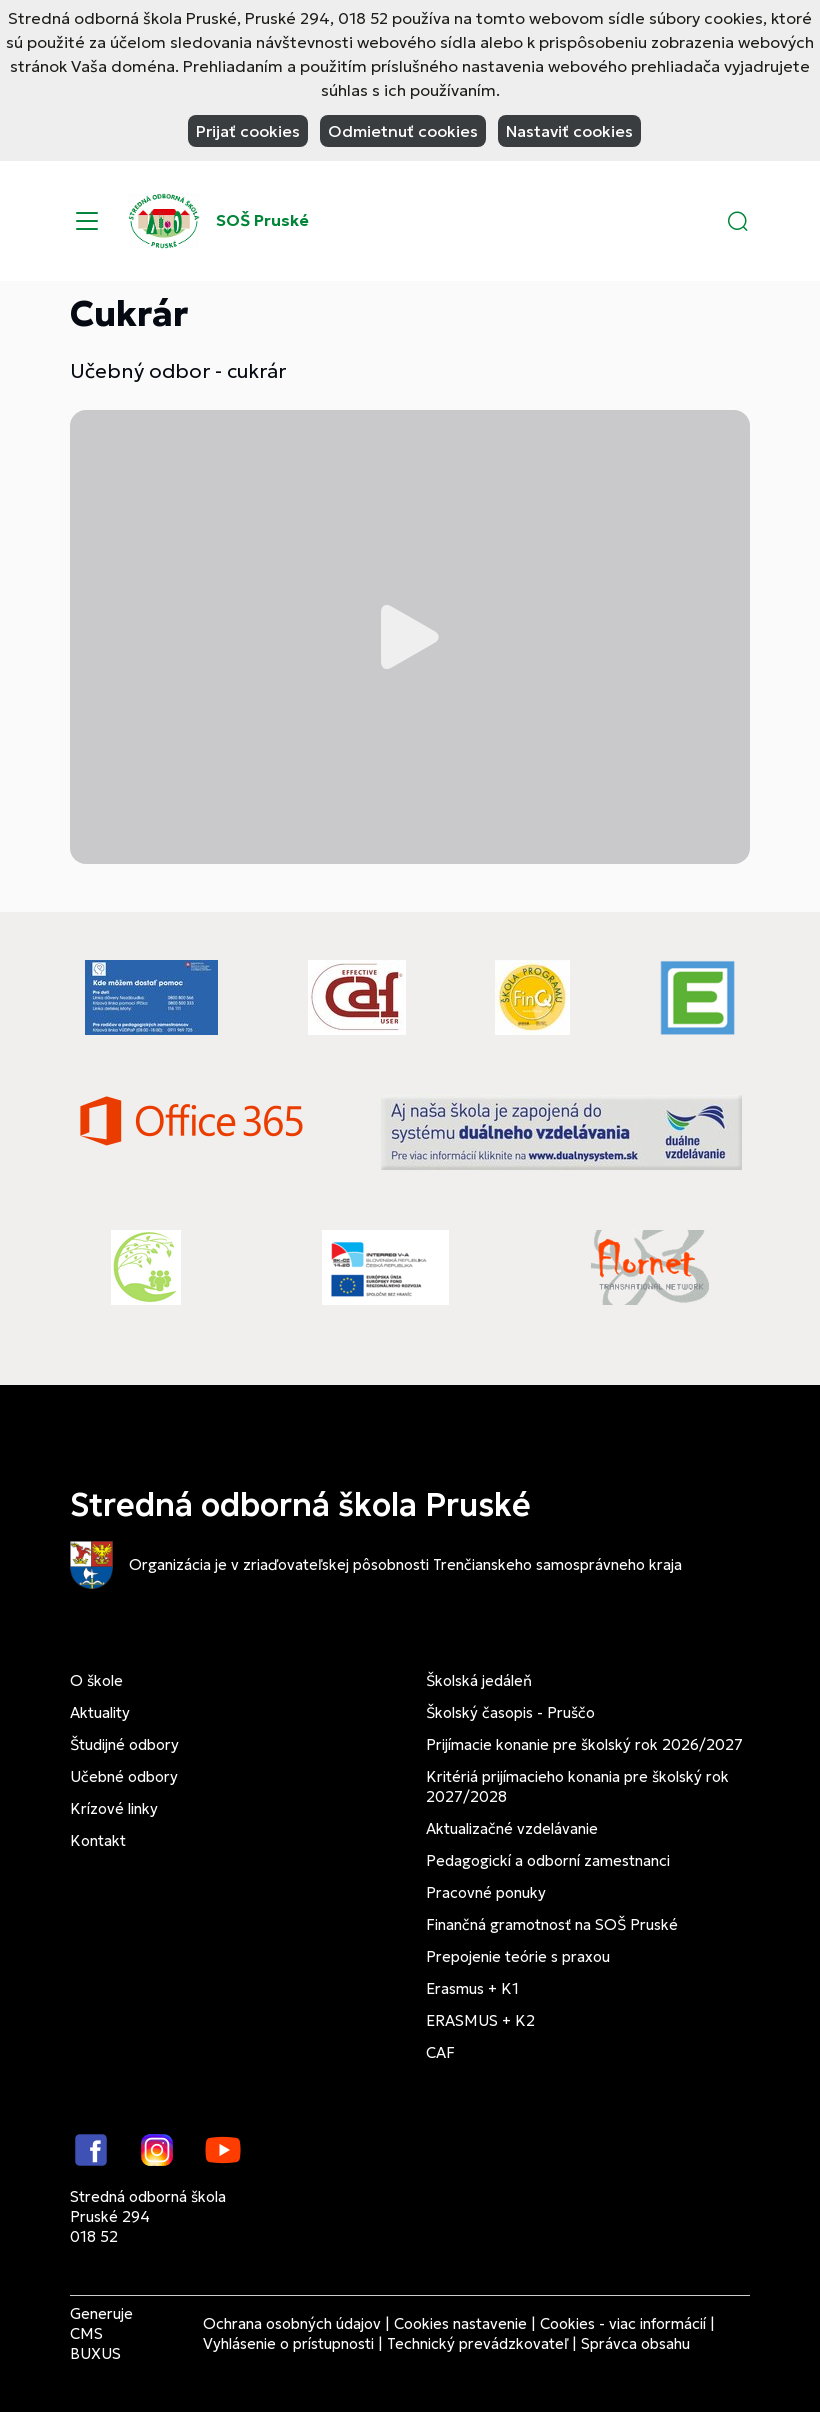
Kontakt (98, 1840)
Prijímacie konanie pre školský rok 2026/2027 (584, 1744)
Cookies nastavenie (460, 2323)
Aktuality (100, 1712)
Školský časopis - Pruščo (510, 1712)
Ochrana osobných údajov (292, 2323)
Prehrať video (410, 637)
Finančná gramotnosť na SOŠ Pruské (552, 1924)
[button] (738, 221)
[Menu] (87, 221)
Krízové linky (114, 1808)
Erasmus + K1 (472, 1988)
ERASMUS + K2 (480, 2020)
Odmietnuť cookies (403, 131)
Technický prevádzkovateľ (477, 2343)
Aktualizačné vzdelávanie (512, 1828)
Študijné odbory (124, 1744)
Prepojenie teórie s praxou (518, 1956)
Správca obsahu (635, 2343)
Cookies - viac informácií (623, 2323)
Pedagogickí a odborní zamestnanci (548, 1860)
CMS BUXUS (95, 2343)
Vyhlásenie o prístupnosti (288, 2343)
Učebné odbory (124, 1776)
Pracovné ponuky (486, 1892)
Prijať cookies (248, 131)
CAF (440, 2052)
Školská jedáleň (479, 1680)
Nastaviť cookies (569, 131)
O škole (96, 1680)
